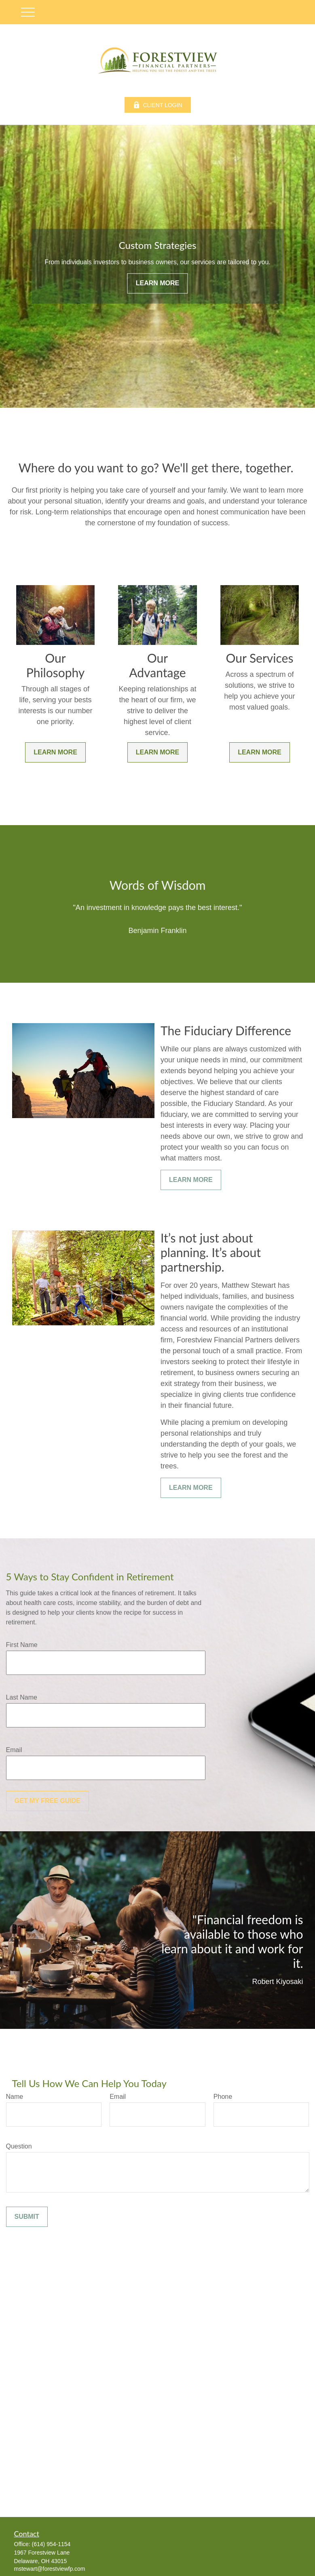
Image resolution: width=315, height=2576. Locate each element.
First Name (22, 1644)
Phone (223, 2096)
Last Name (21, 1697)
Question (19, 2146)
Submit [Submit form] (27, 2216)
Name (14, 2096)
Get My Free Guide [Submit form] (47, 1800)
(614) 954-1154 (51, 2544)
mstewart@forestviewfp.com (49, 2568)
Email (14, 1749)
